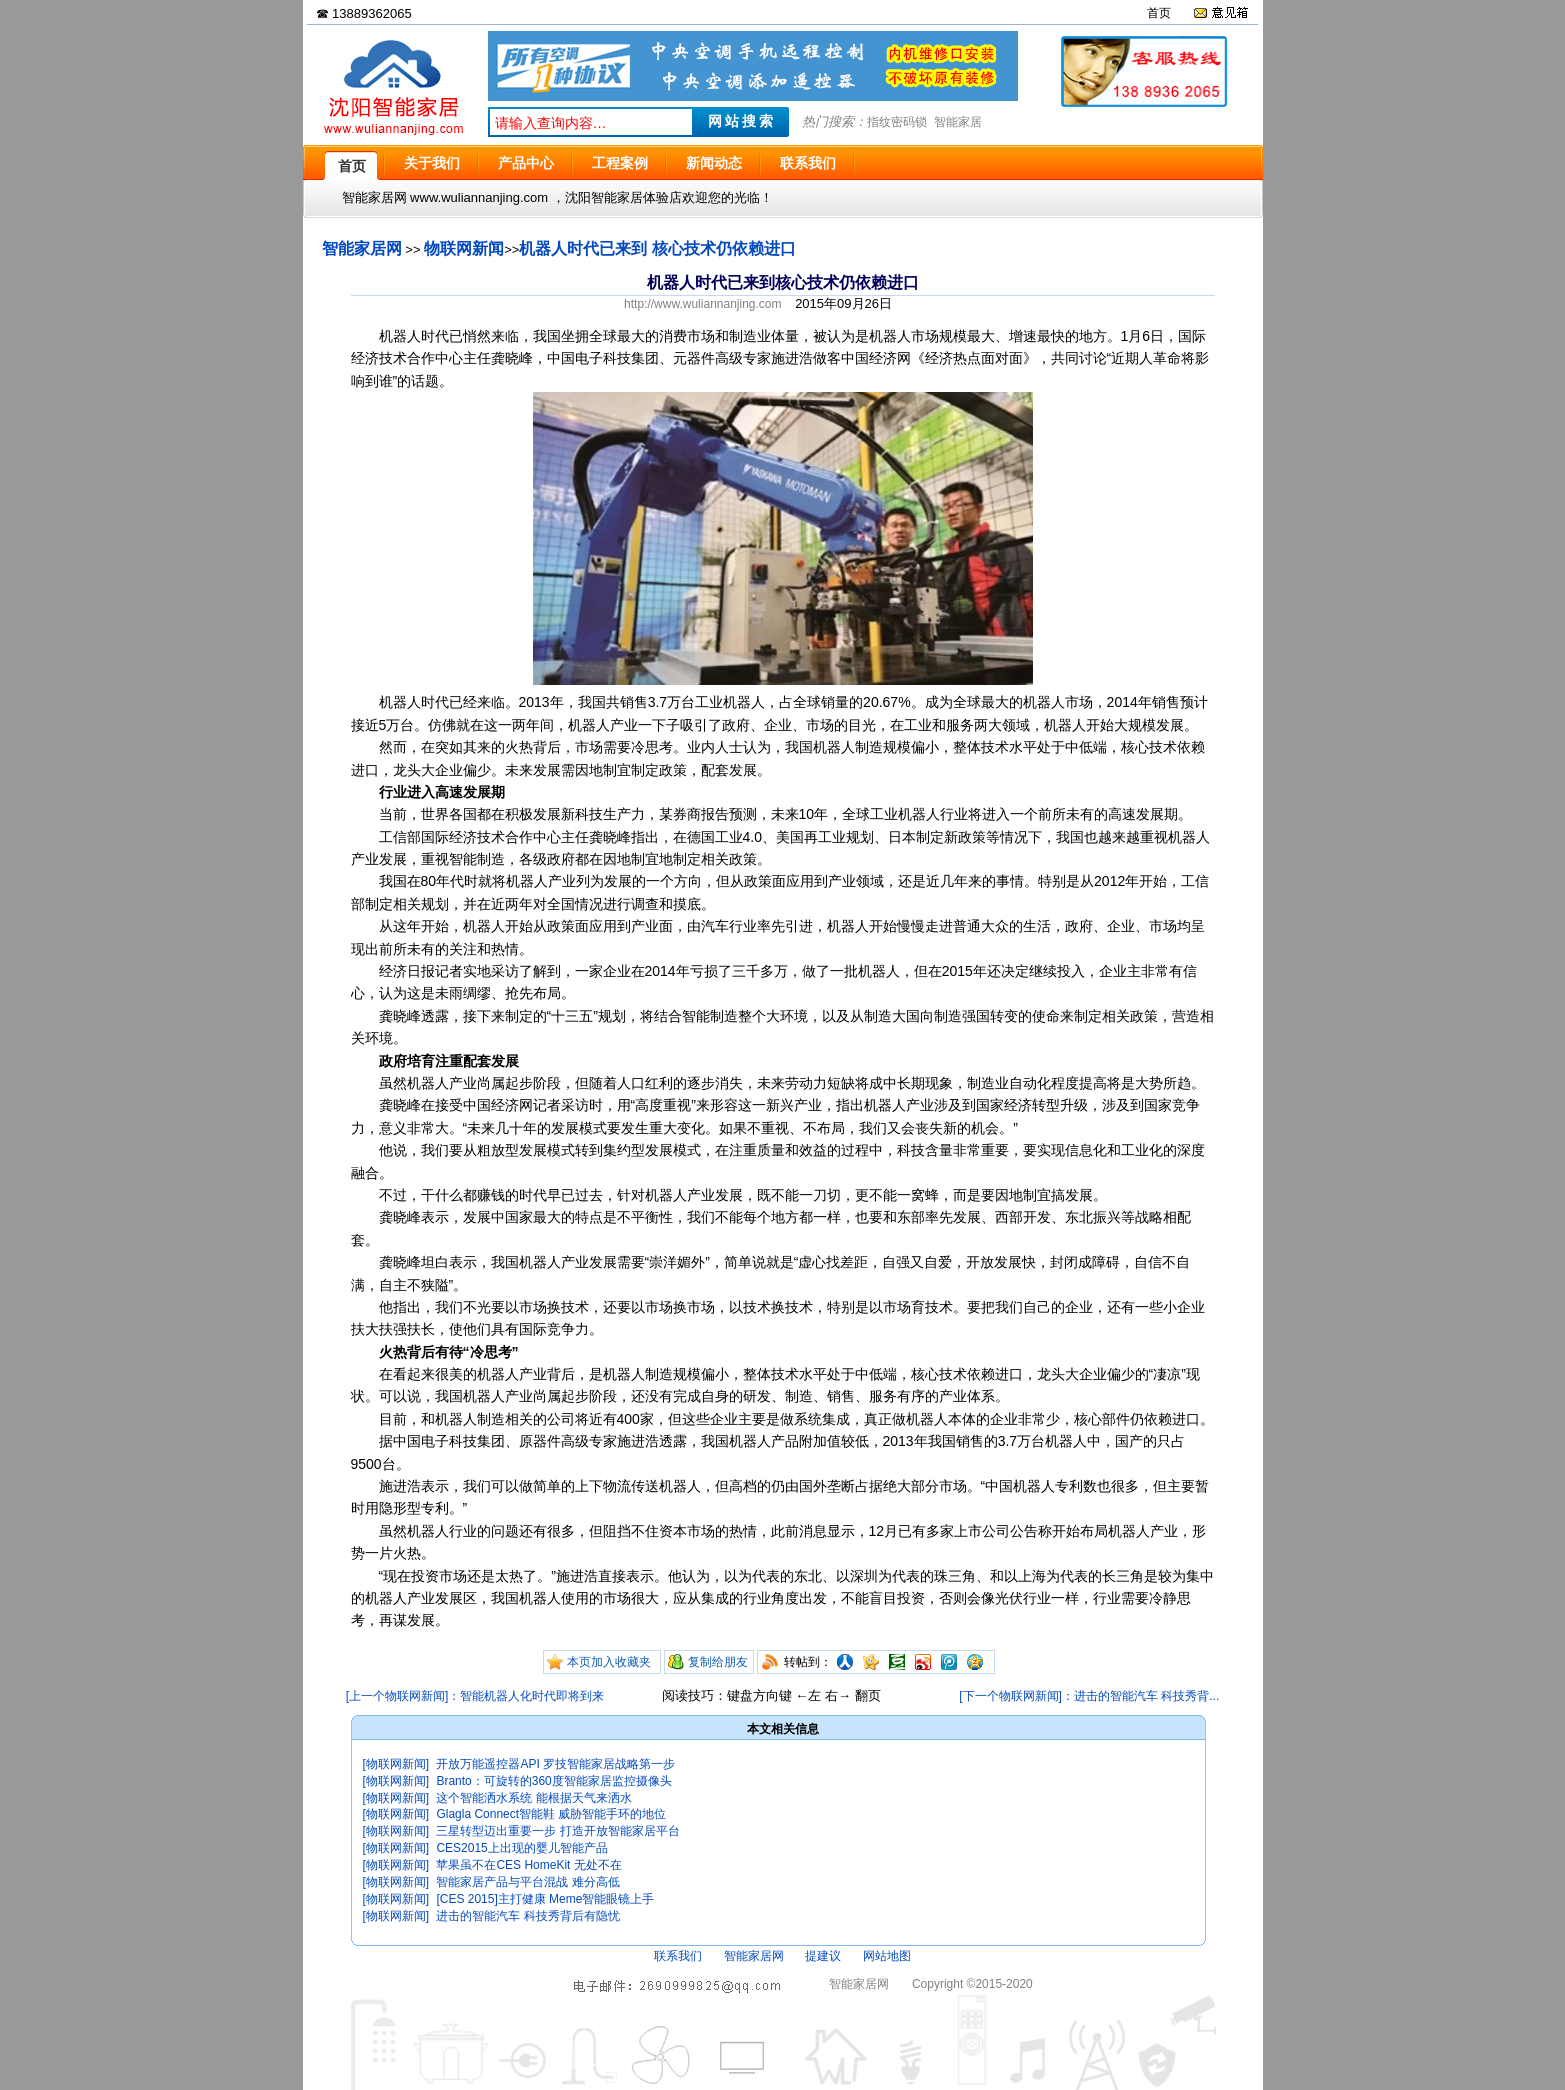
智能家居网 (362, 248)
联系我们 (678, 1956)
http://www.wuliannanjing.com (702, 304)
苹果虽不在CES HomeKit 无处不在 (528, 1865)
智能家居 (958, 122)
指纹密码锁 (897, 122)
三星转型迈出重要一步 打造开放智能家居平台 (557, 1831)
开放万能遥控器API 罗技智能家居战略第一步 (555, 1764)
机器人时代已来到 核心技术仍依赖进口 (657, 248)
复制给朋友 (718, 1662)
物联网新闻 (464, 248)
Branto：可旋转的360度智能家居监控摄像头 (553, 1781)
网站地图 (887, 1956)
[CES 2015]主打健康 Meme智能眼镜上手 (545, 1899)
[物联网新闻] (396, 1764)
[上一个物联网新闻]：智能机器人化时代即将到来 (475, 1696)
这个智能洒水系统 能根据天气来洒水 (533, 1798)
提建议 (823, 1956)
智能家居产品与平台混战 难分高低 (527, 1882)
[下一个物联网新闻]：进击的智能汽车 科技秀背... (1089, 1696)
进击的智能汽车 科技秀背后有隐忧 (527, 1916)
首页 (1159, 13)
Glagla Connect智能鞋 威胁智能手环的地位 (551, 1814)
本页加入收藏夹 (609, 1662)
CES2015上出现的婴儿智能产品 (521, 1848)
